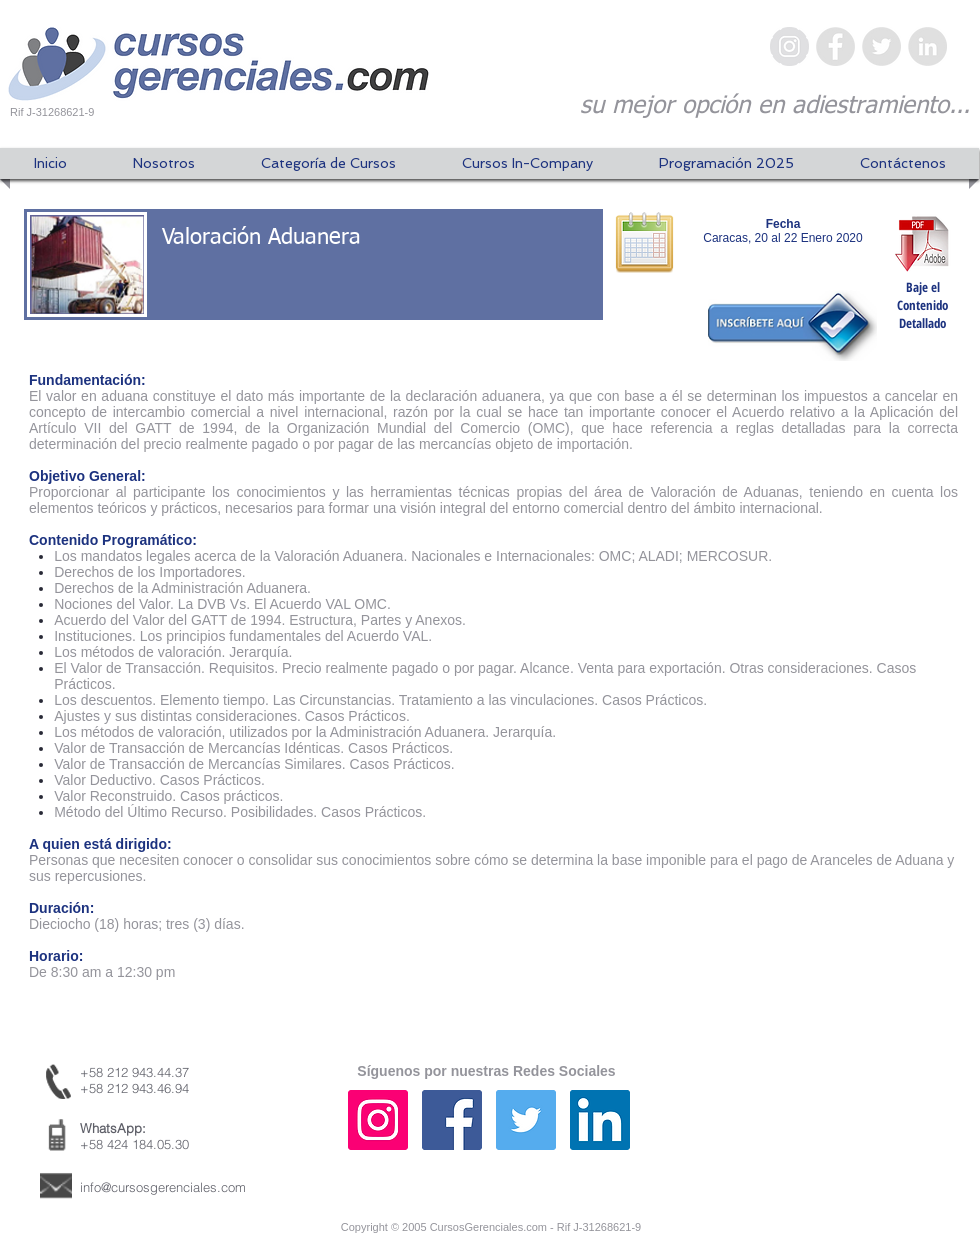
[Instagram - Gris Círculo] (789, 46)
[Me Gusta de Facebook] (845, 1139)
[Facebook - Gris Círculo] (835, 46)
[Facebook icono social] (452, 1120)
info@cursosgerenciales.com (163, 1187)
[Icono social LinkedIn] (600, 1120)
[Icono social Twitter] (526, 1120)
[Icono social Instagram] (378, 1120)
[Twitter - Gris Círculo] (881, 46)
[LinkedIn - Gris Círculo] (927, 46)
